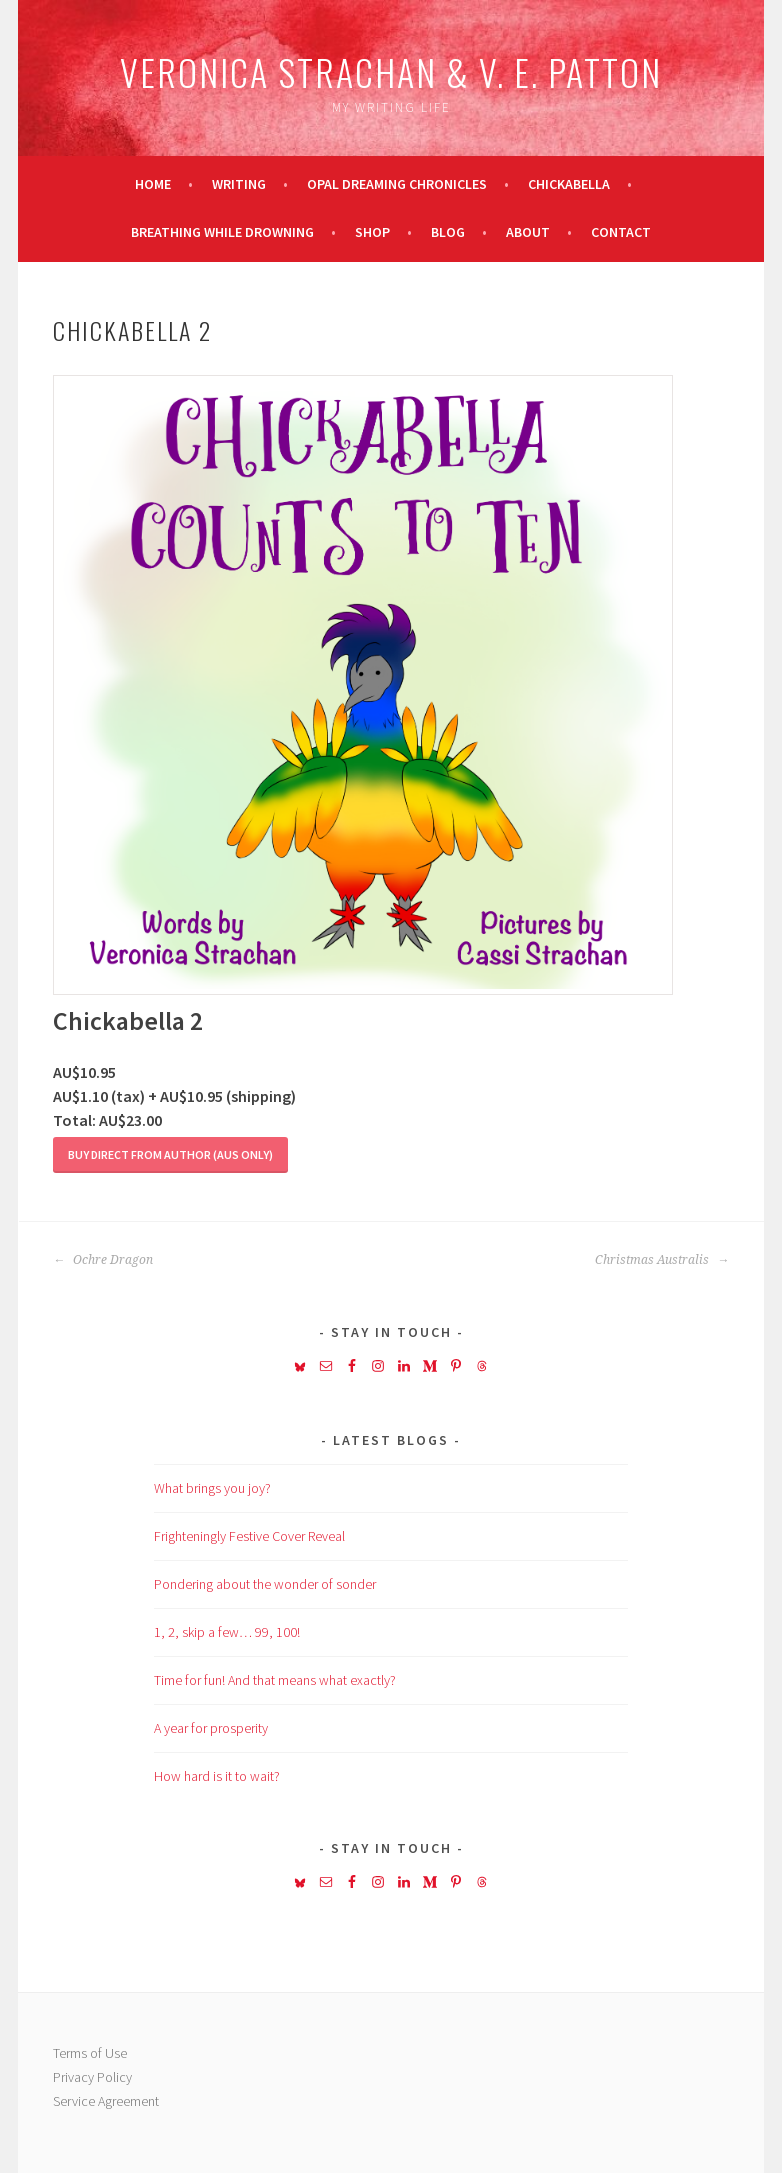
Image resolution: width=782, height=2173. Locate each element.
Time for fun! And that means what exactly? (275, 1680)
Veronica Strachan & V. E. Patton (391, 71)
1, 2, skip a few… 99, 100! (227, 1632)
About (528, 232)
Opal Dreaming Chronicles (397, 184)
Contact (621, 232)
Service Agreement (106, 2101)
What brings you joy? (212, 1488)
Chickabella (569, 184)
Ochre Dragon (103, 1260)
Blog (448, 232)
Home (153, 184)
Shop (372, 232)
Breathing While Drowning (222, 232)
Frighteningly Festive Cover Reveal (249, 1536)
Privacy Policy (92, 2077)
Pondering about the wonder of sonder (265, 1584)
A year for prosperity (211, 1728)
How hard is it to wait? (217, 1776)
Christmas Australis (662, 1260)
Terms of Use (90, 2053)
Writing (239, 184)
